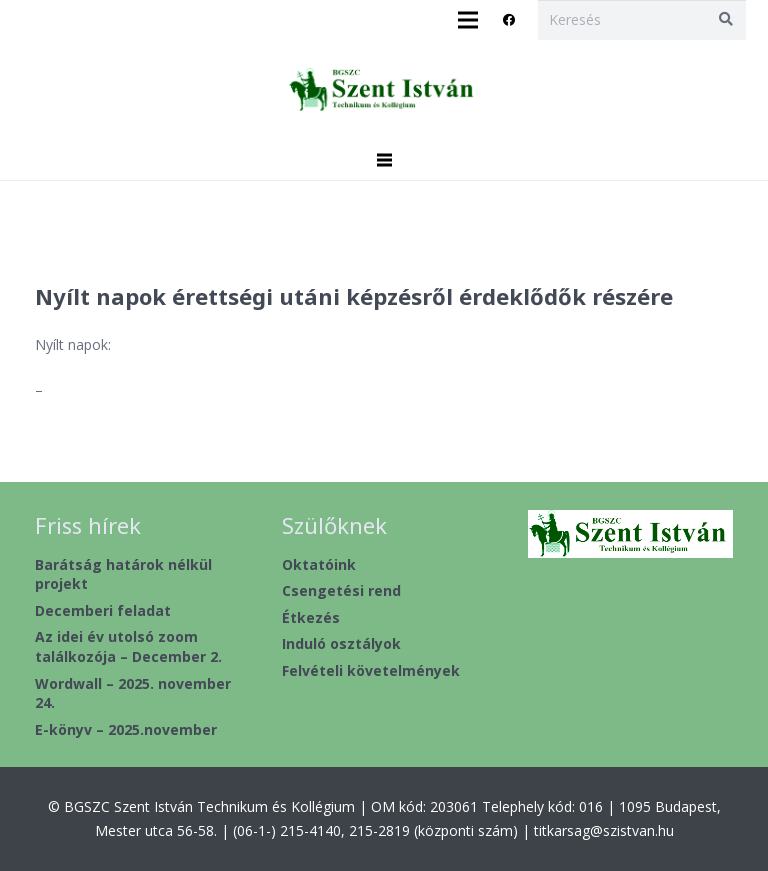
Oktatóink (319, 564)
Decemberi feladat (103, 610)
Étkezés (311, 617)
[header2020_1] (384, 90)
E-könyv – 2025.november (126, 729)
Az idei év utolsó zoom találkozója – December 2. (128, 646)
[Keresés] (641, 19)
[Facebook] (509, 20)
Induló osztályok (341, 643)
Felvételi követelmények (371, 670)
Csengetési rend (341, 590)
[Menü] (383, 160)
